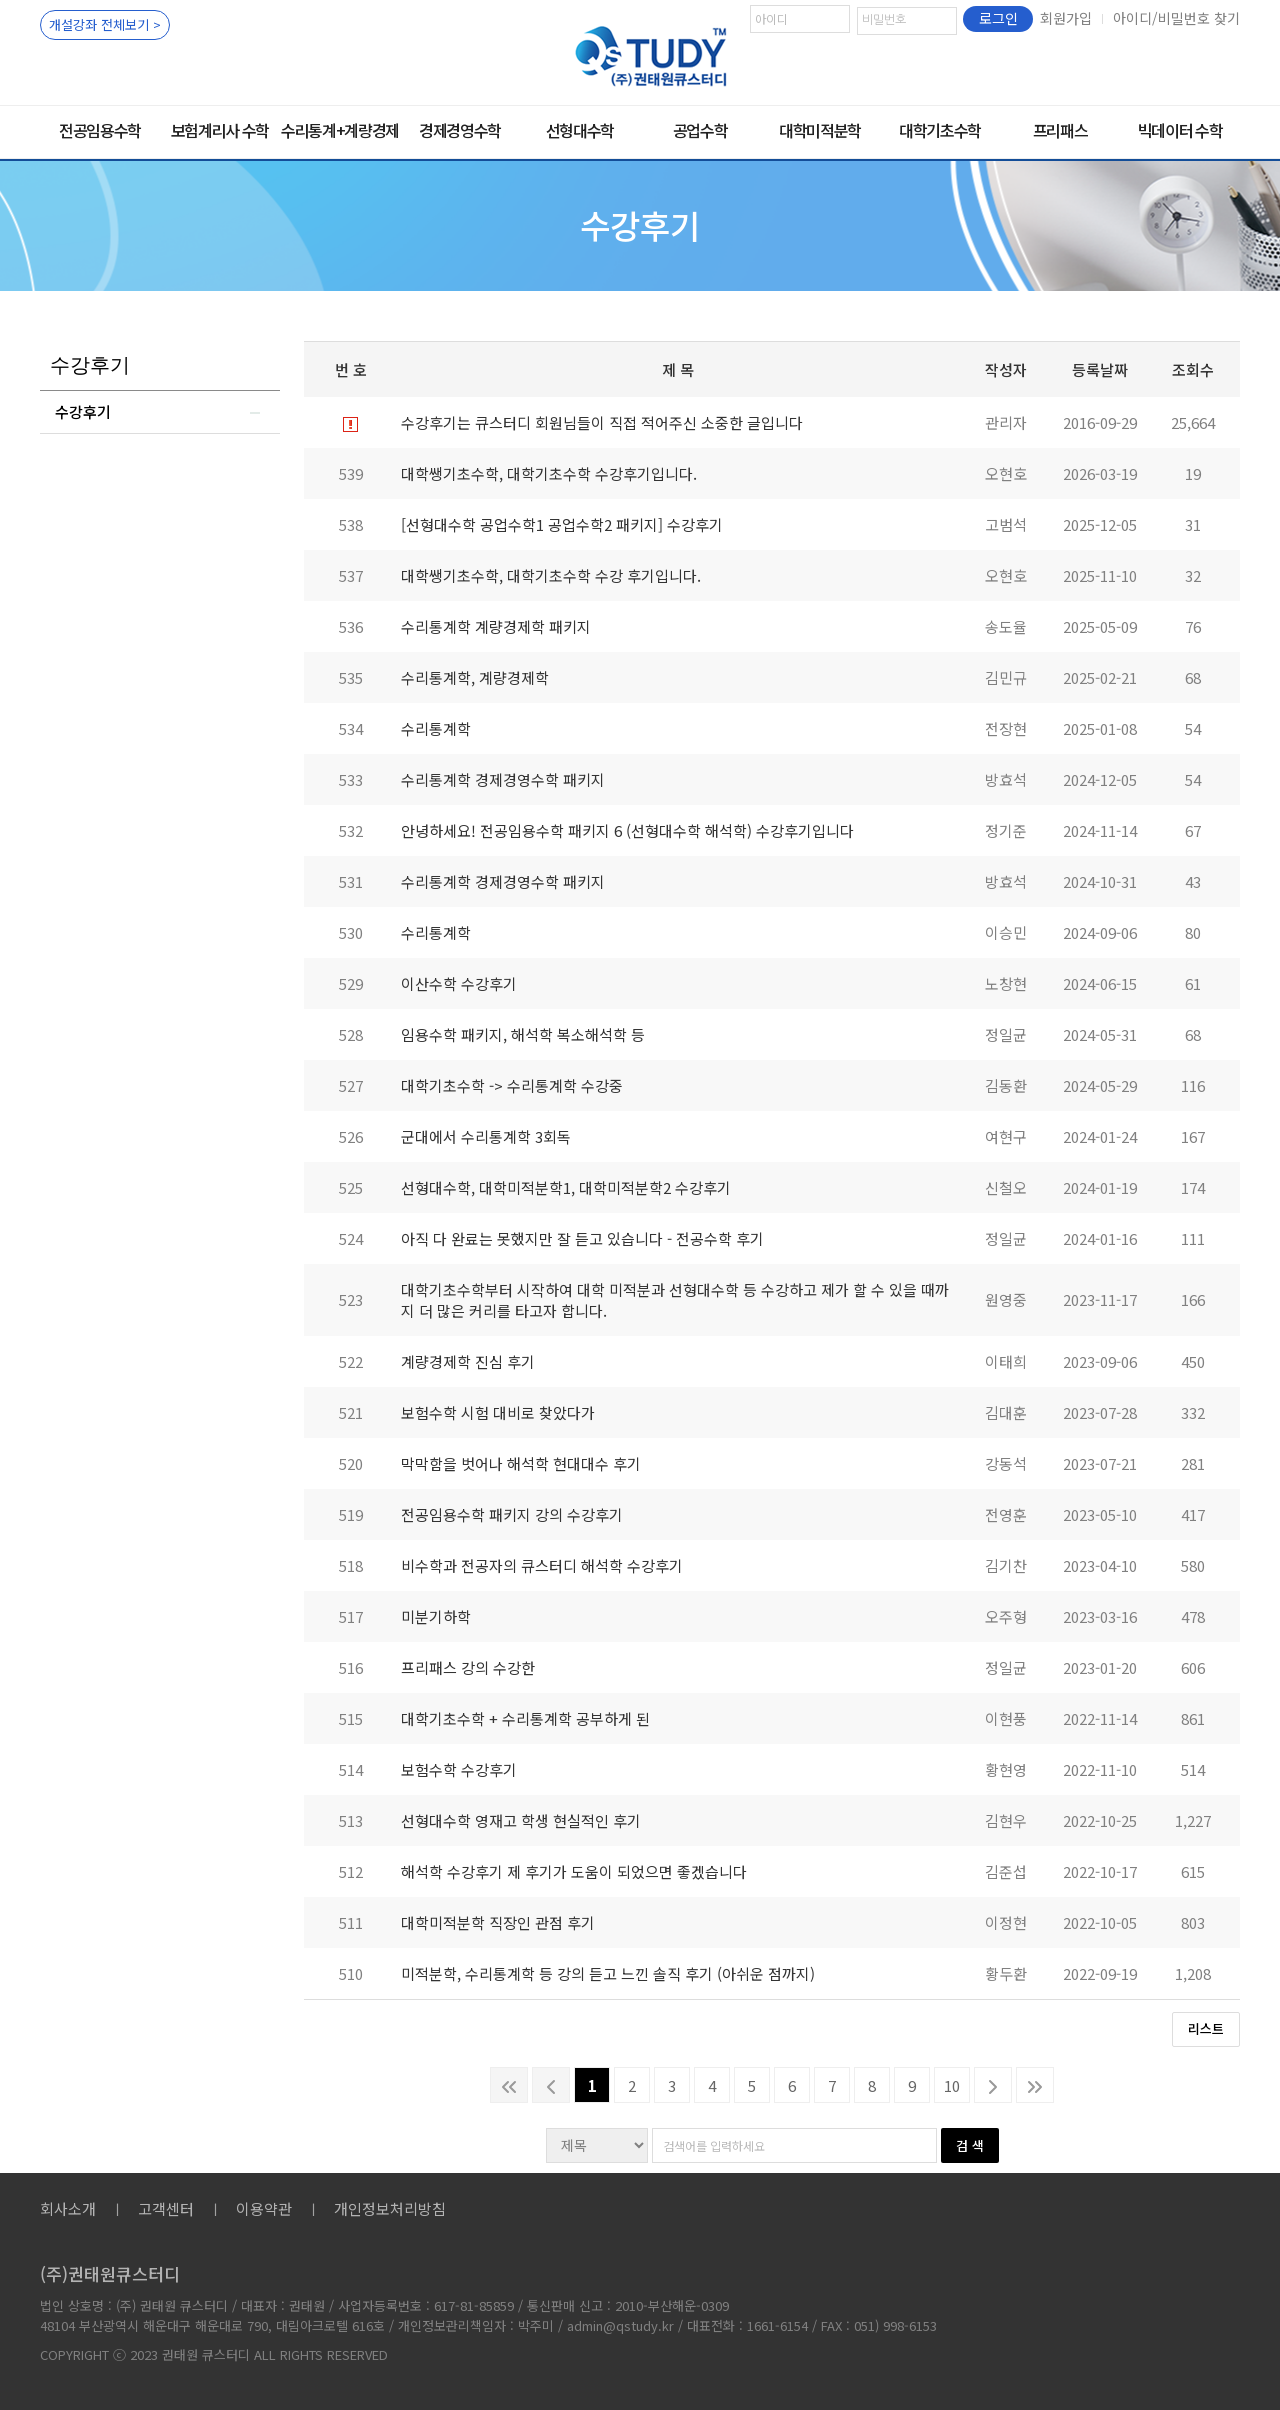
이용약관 (264, 2208)
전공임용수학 (100, 130)
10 (952, 2085)
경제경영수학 (460, 130)
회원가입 (1066, 18)
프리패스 (1060, 130)
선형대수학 (580, 130)
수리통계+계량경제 (340, 130)
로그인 (998, 18)
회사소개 (68, 2208)
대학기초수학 (940, 130)
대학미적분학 (820, 130)
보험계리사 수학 (220, 130)
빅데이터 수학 (1180, 130)
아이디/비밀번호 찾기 (1176, 18)
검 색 (970, 2145)
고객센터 (166, 2208)
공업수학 (700, 130)
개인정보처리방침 (390, 2208)
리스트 (1206, 2028)
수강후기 (83, 411)
